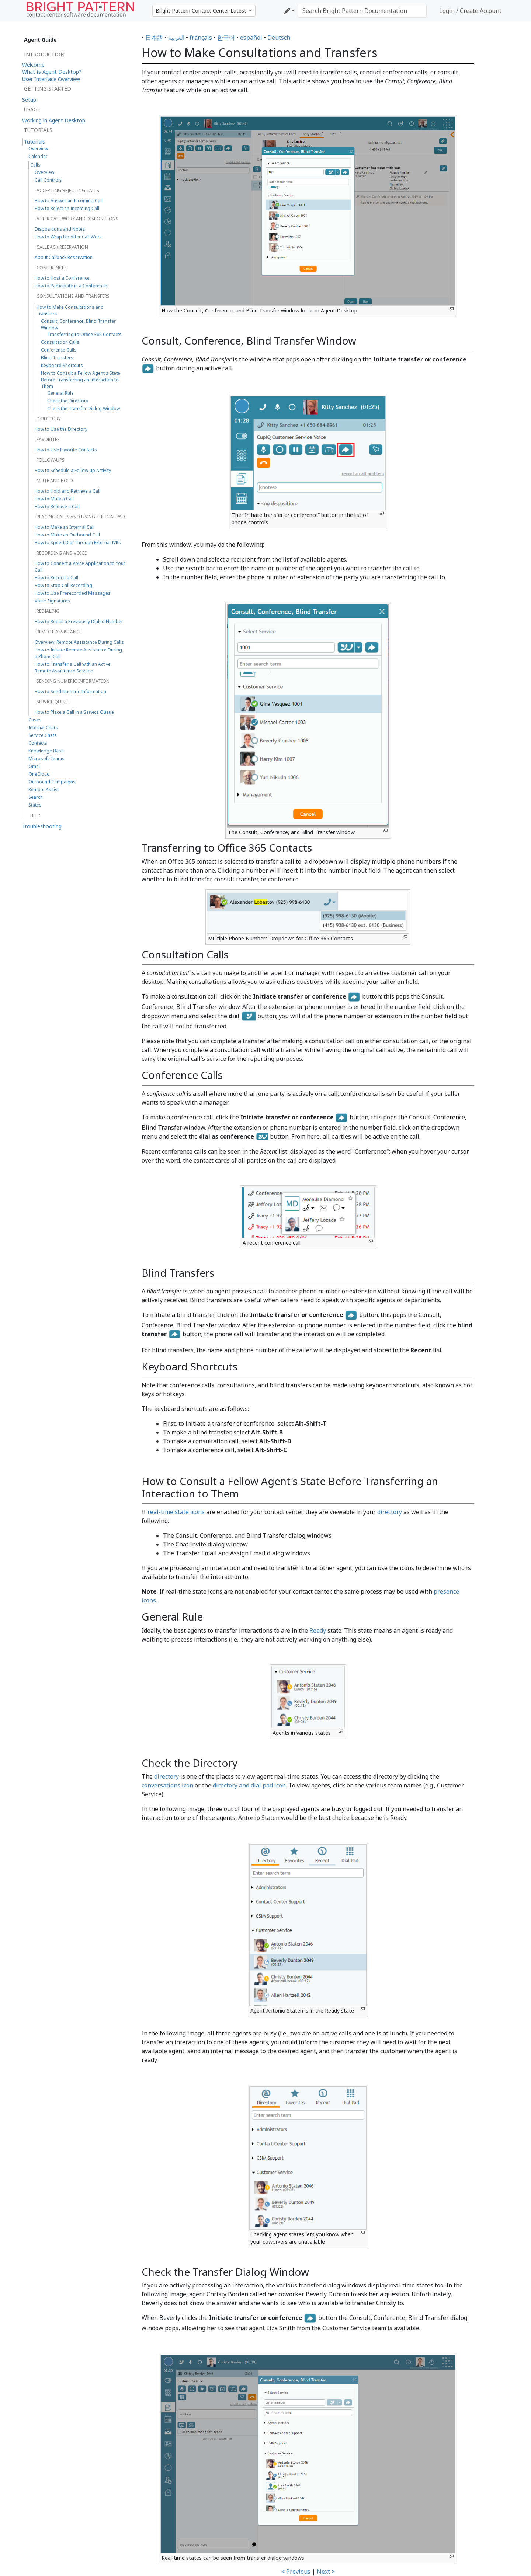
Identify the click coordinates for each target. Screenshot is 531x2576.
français (201, 38)
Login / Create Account (470, 11)
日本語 (154, 38)
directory (389, 1512)
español (251, 38)
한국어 (226, 38)
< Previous (295, 2572)
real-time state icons (176, 1512)
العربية (176, 38)
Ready (317, 1630)
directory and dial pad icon (249, 1785)
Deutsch (278, 38)
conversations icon (167, 1785)
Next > (326, 2572)
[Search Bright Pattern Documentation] (362, 11)
